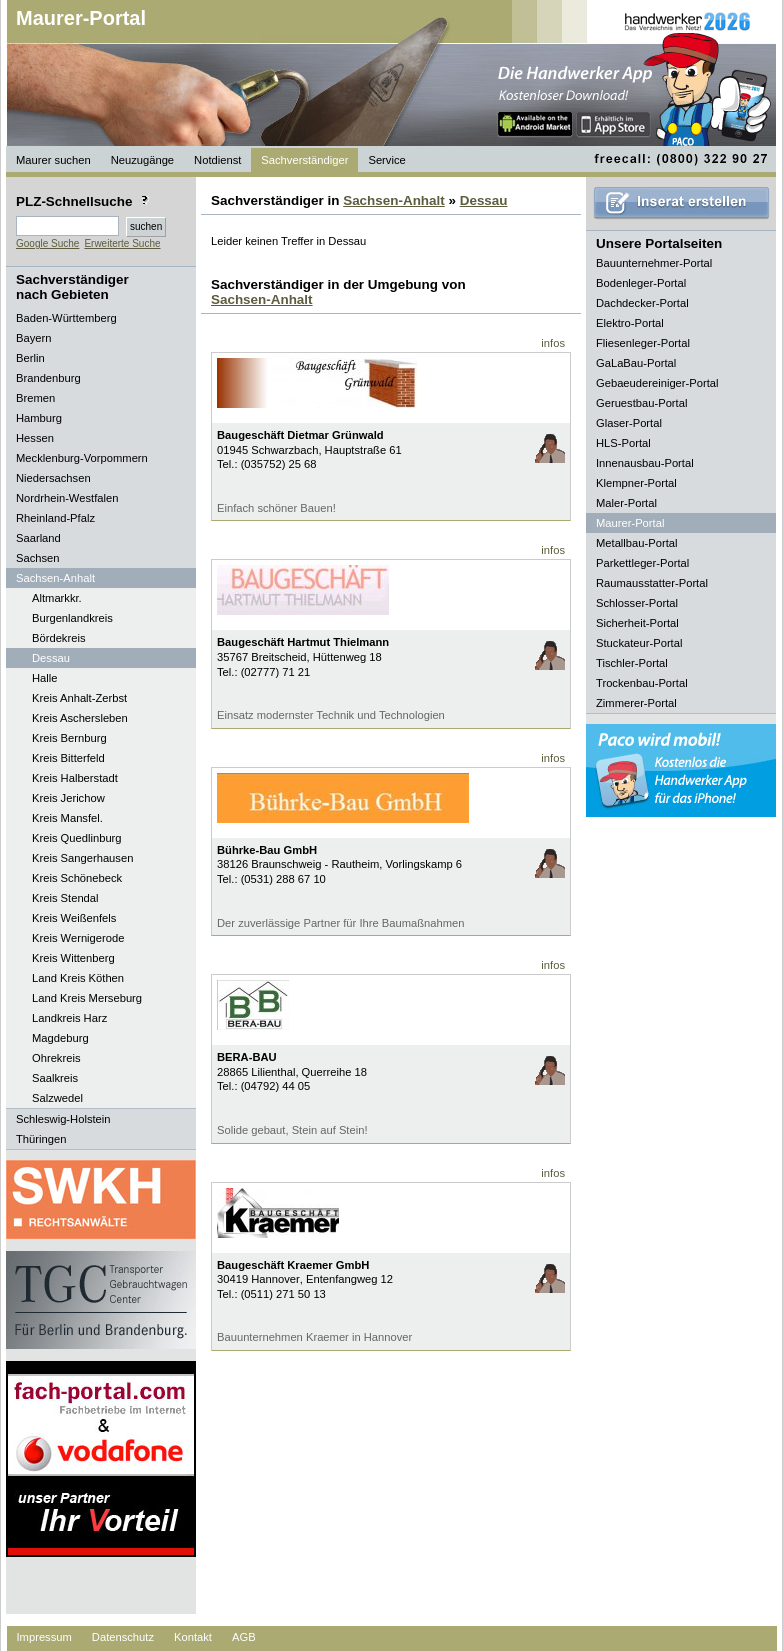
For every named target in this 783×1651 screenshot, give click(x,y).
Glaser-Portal (629, 423)
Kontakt (193, 1637)
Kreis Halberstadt (75, 778)
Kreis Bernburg (69, 738)
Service (386, 160)
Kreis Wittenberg (73, 958)
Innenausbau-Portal (645, 463)
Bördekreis (58, 638)
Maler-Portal (626, 503)
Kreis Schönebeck (77, 878)
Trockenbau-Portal (642, 683)
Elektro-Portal (630, 323)
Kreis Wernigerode (78, 938)
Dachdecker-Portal (642, 303)
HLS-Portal (623, 443)
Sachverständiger (304, 160)
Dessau (51, 658)
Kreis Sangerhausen (82, 858)
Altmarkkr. (57, 598)
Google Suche (47, 243)
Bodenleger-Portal (641, 283)
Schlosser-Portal (637, 603)
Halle (45, 678)
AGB (244, 1637)
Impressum (44, 1637)
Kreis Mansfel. (67, 818)
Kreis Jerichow (68, 798)
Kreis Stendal (65, 898)
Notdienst (217, 160)
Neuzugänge (142, 160)
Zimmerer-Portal (636, 703)
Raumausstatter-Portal (652, 583)
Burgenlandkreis (72, 618)
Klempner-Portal (636, 483)
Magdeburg (60, 1038)
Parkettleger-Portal (642, 563)
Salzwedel (57, 1098)
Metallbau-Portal (636, 543)
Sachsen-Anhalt (394, 200)
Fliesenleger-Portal (643, 343)
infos (553, 343)
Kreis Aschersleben (80, 718)
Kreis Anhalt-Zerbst (79, 698)
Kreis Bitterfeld (68, 758)
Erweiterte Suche (122, 243)
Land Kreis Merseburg (87, 998)
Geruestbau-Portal (641, 403)
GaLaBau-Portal (636, 363)
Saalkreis (55, 1078)
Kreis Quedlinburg (77, 838)
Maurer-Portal (81, 18)
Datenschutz (123, 1637)
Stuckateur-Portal (639, 643)
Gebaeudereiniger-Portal (657, 383)
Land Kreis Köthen (78, 978)
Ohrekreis (56, 1058)
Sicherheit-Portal (637, 623)
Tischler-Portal (632, 663)
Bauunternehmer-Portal (654, 263)
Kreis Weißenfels (74, 918)
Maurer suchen (53, 160)
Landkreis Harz (69, 1018)
